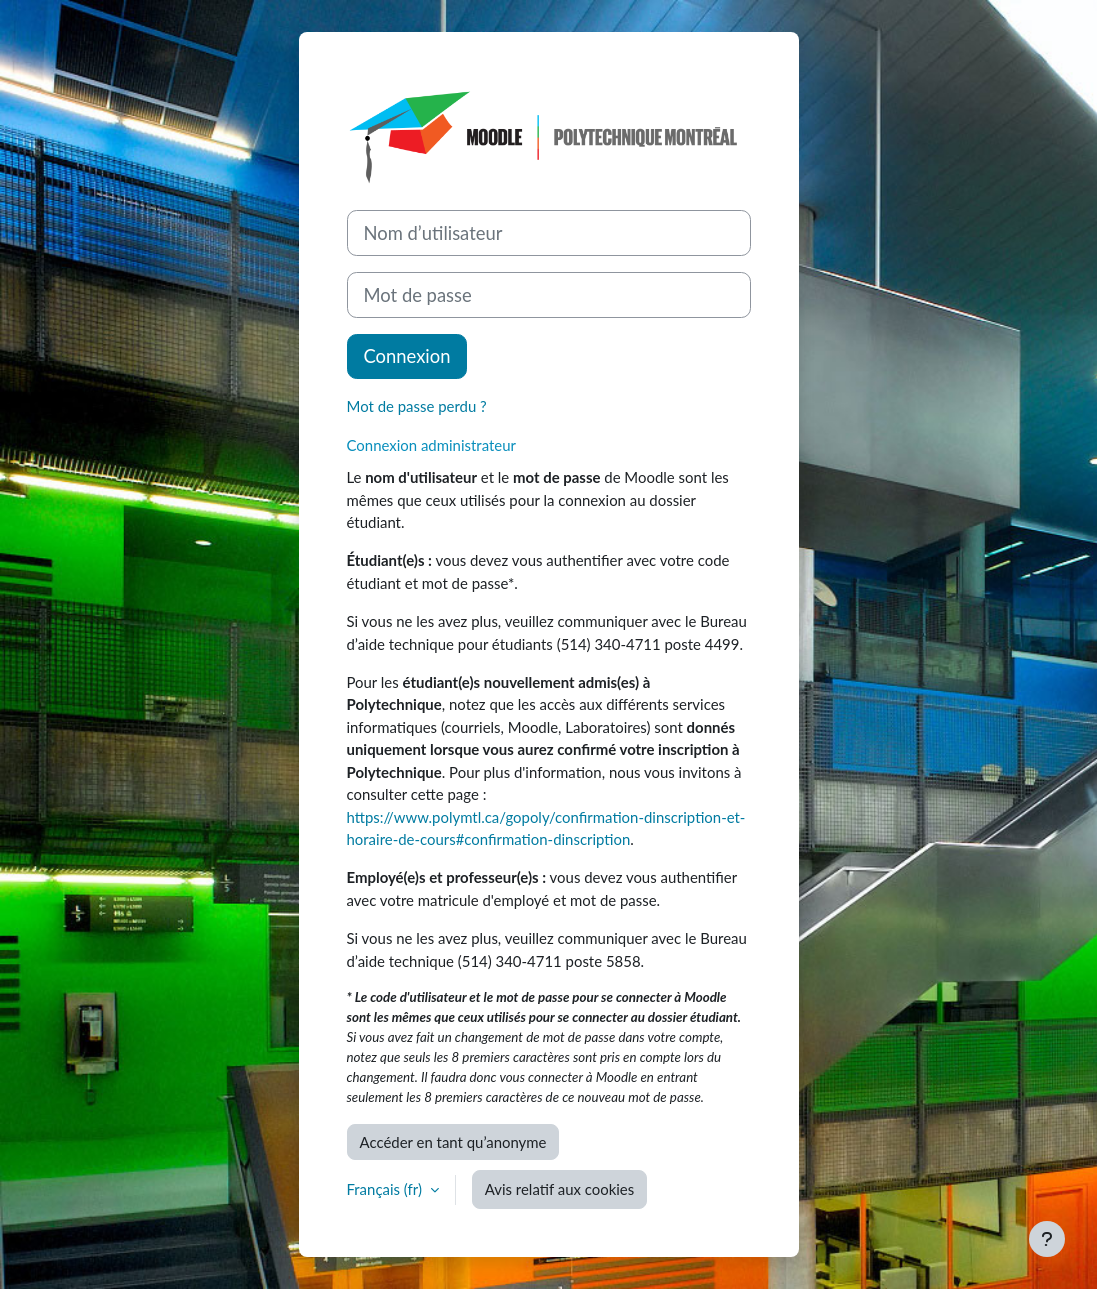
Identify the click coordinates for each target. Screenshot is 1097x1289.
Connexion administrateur (431, 445)
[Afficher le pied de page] (1047, 1239)
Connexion (407, 356)
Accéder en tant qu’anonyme (453, 1142)
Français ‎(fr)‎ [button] (386, 1189)
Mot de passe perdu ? (417, 406)
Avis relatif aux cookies (559, 1189)
